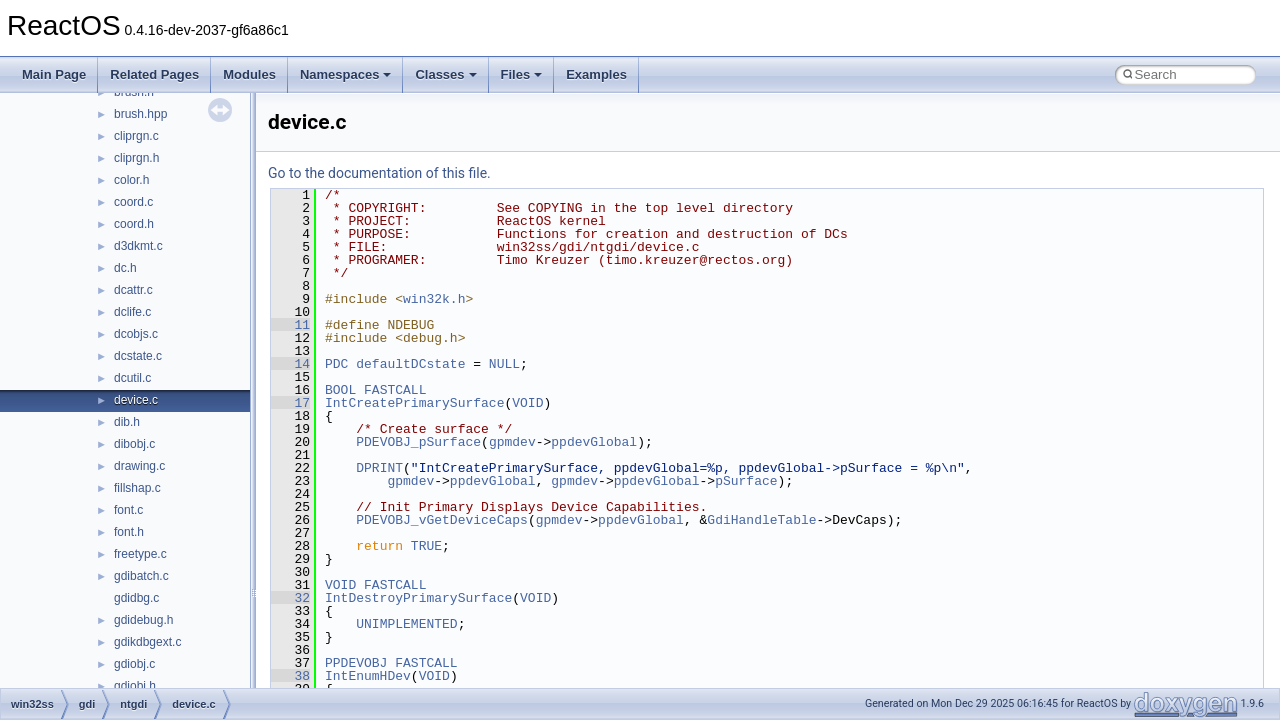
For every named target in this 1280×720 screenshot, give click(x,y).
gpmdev (512, 442)
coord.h (134, 224)
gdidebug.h (143, 620)
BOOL (340, 390)
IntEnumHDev (368, 676)
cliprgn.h (136, 158)
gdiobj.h (135, 686)
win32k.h (434, 299)
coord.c (133, 202)
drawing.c (139, 466)
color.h (131, 180)
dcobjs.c (136, 334)
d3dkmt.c (138, 246)
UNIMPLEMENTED (406, 624)
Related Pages (154, 74)
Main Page (54, 74)
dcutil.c (132, 378)
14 (290, 364)
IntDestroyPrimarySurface (418, 598)
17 (290, 403)
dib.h (127, 422)
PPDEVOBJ (356, 663)
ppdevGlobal (594, 442)
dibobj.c (134, 444)
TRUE (426, 546)
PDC (336, 364)
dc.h (125, 268)
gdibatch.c (141, 576)
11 (290, 325)
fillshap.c (137, 488)
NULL (504, 364)
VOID (527, 403)
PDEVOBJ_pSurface (418, 442)
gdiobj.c (134, 664)
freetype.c (140, 554)
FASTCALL (395, 390)
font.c (128, 510)
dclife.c (132, 312)
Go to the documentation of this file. (379, 173)
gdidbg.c (136, 598)
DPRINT (379, 468)
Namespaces (346, 74)
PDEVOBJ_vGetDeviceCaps (442, 520)
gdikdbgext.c (147, 642)
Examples (596, 74)
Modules (249, 74)
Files (522, 74)
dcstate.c (138, 356)
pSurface (746, 481)
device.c (136, 400)
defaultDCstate (410, 364)
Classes (445, 74)
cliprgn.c (136, 136)
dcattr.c (133, 290)
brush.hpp (140, 114)
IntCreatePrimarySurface (414, 403)
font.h (129, 532)
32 (290, 598)
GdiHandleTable (761, 520)
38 (290, 676)
